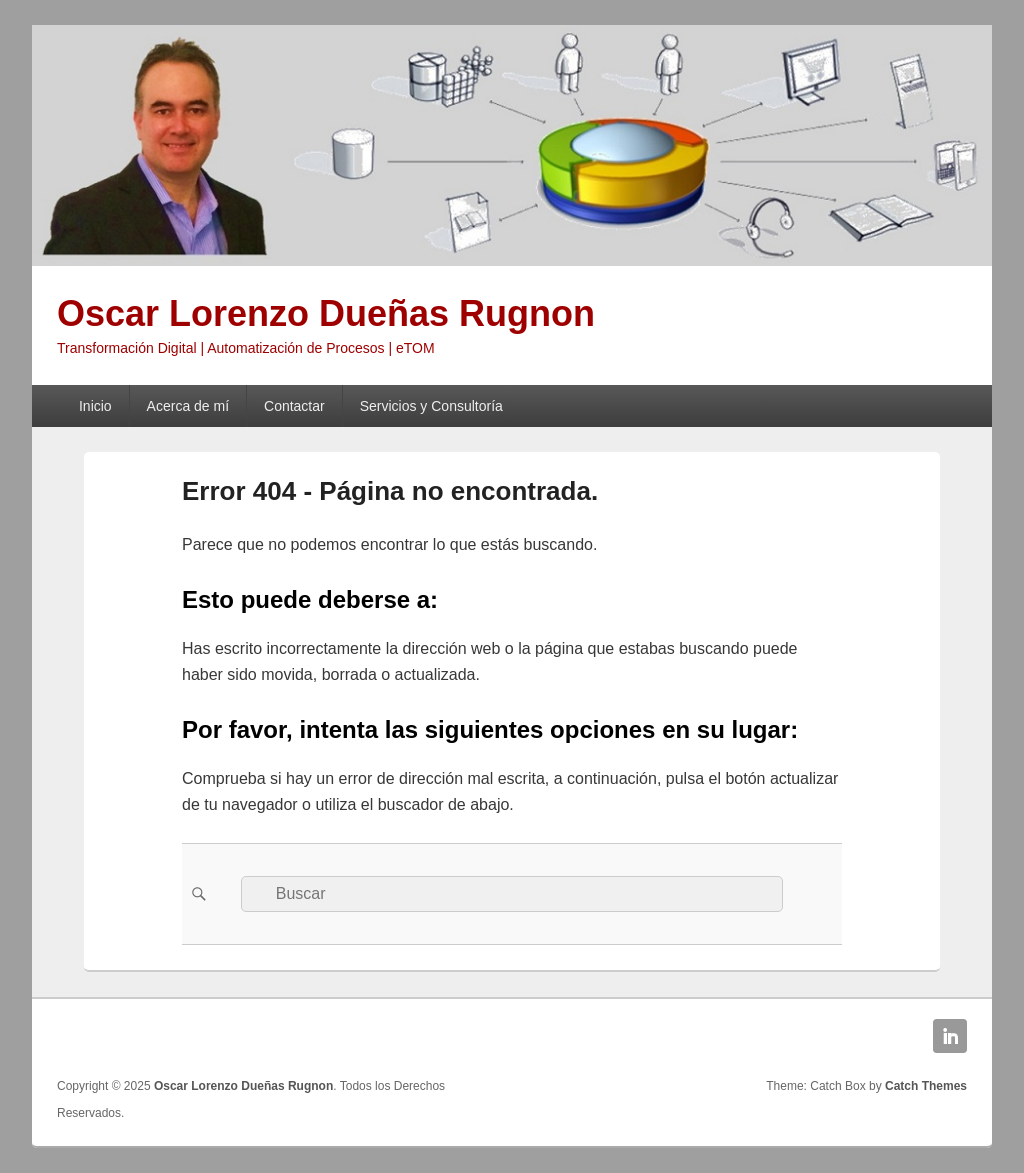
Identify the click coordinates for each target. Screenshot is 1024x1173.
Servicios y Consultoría (431, 406)
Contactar (294, 406)
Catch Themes (926, 1086)
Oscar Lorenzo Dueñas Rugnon (326, 313)
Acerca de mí (188, 406)
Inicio (95, 406)
